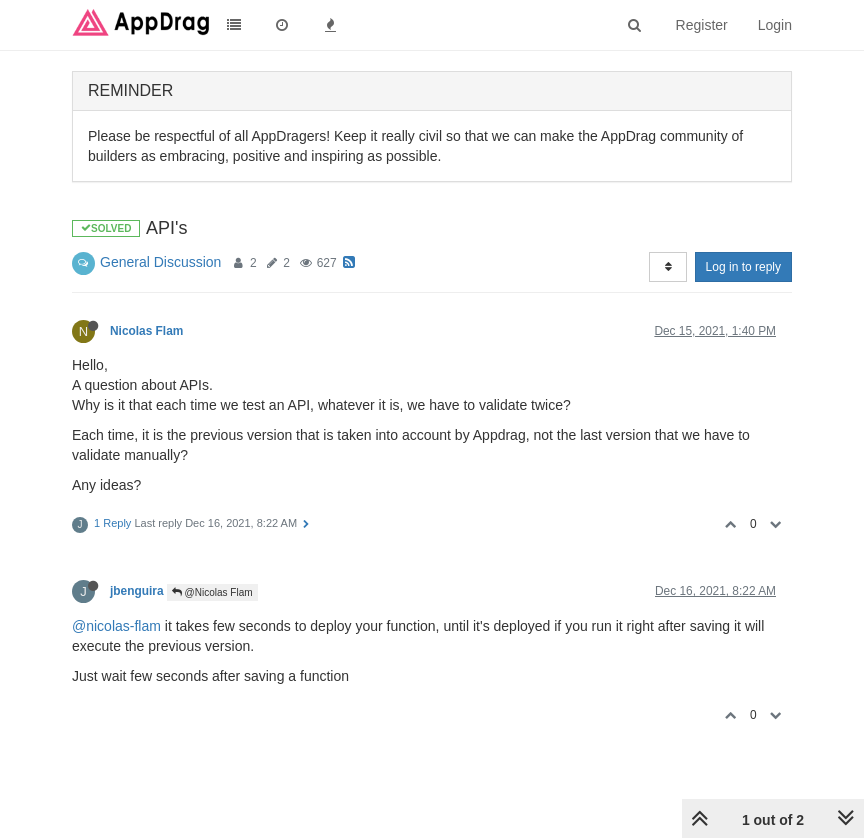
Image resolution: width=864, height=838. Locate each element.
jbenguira (137, 591)
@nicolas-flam (116, 626)
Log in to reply (743, 267)
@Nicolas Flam (212, 592)
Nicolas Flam (146, 331)
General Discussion (160, 262)
